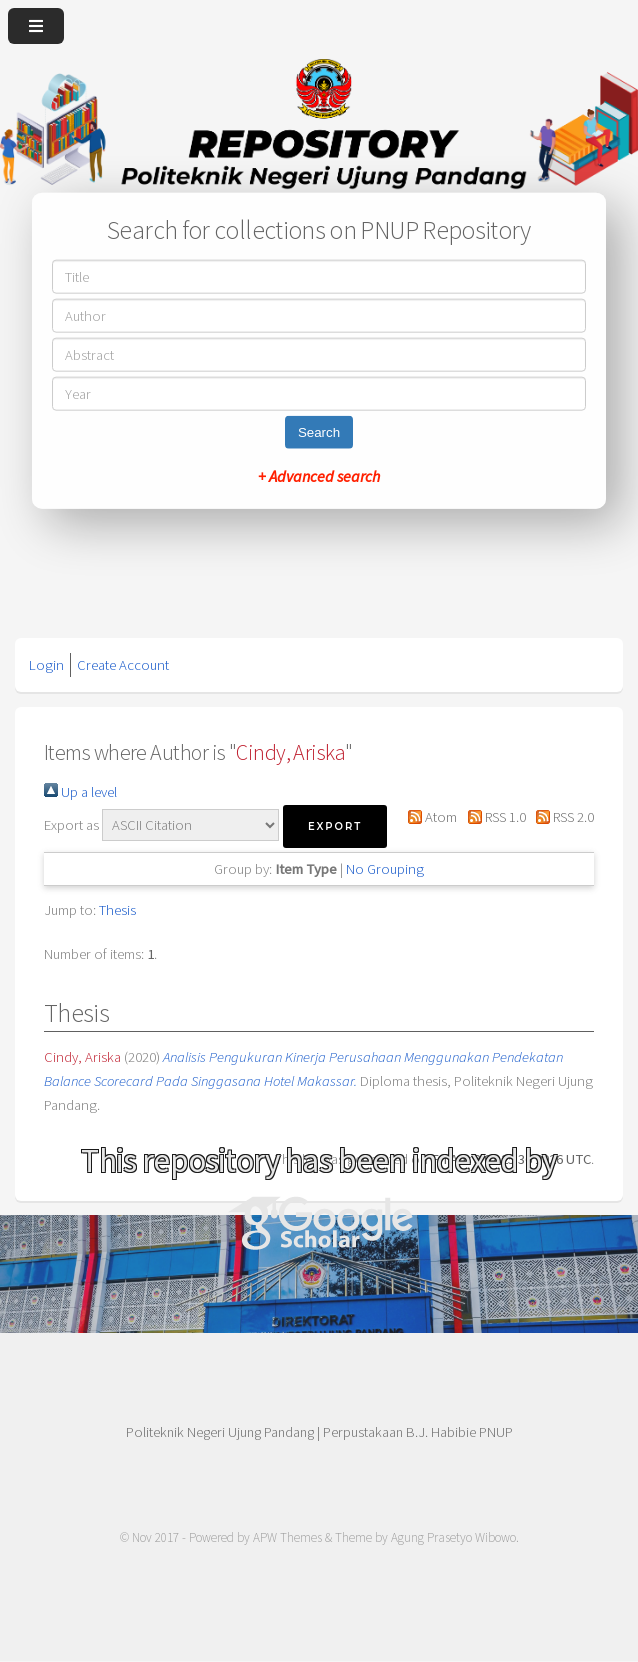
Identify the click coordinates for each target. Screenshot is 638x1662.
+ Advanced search (319, 476)
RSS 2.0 (561, 817)
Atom (429, 817)
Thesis (117, 910)
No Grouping (385, 869)
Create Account (123, 665)
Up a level (80, 792)
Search (319, 432)
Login (46, 665)
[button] (335, 826)
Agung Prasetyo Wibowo (453, 1537)
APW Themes (287, 1537)
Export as (71, 825)
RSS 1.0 (492, 817)
